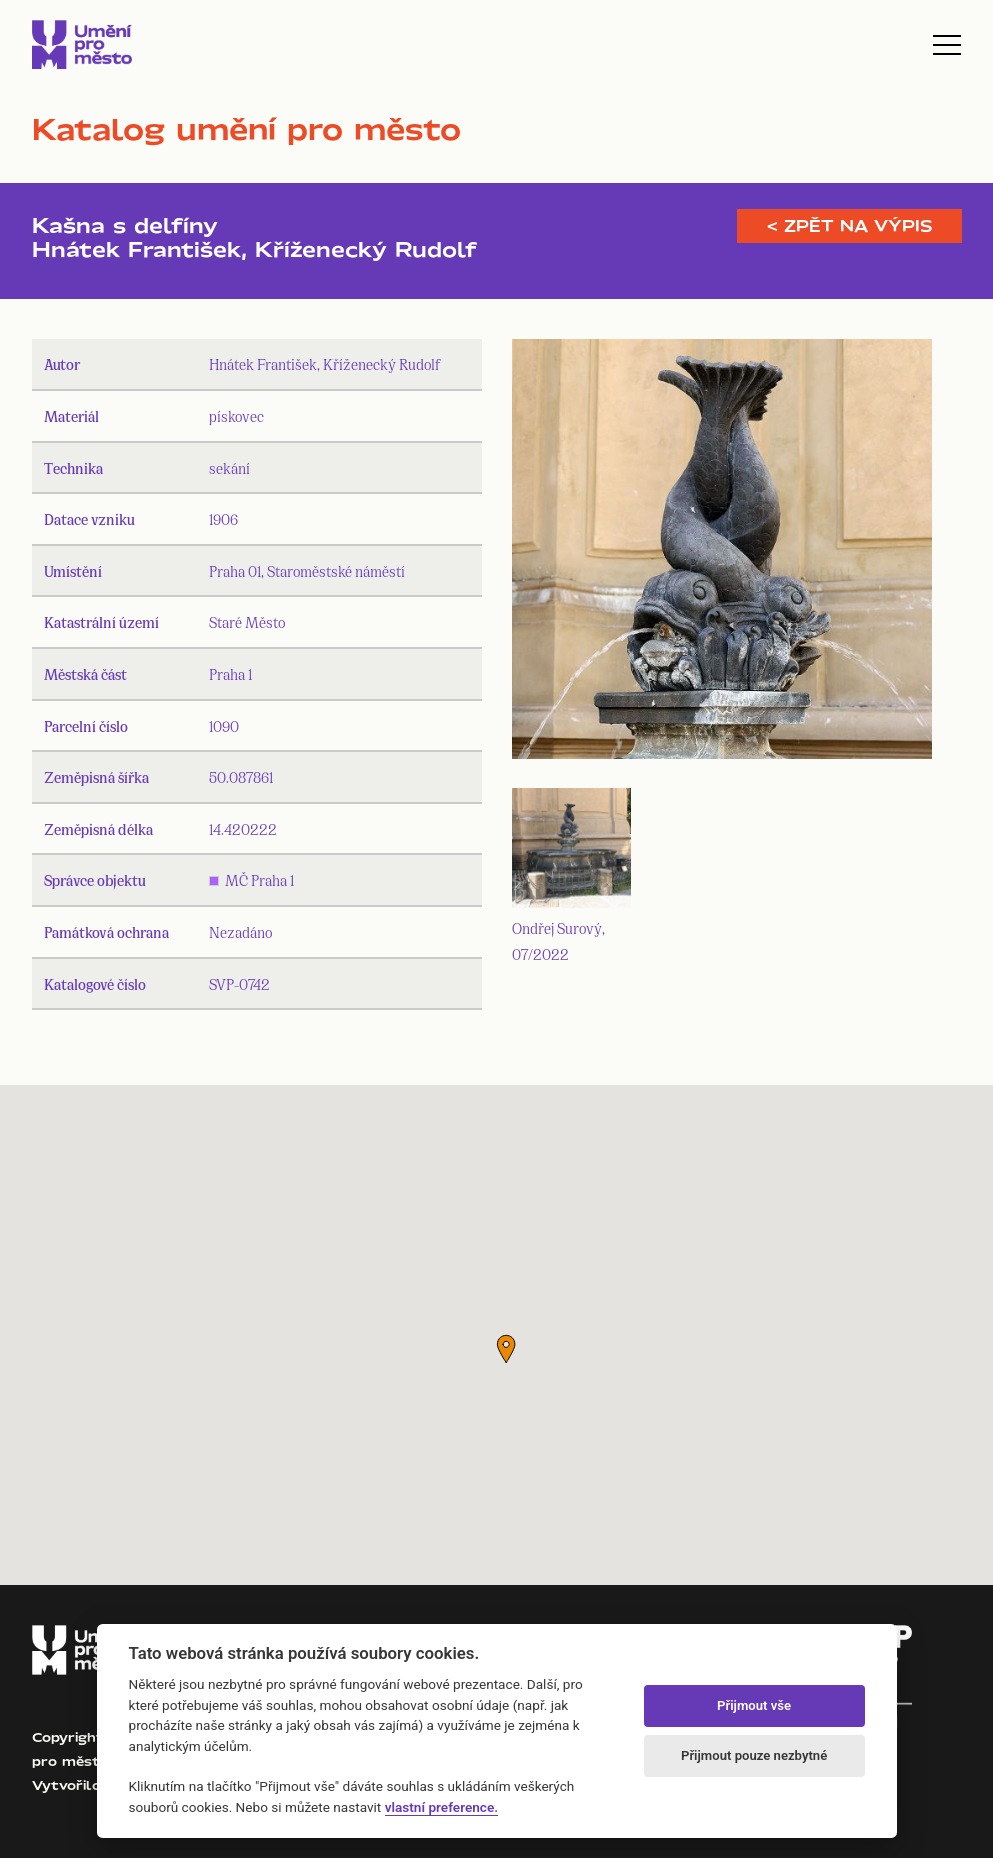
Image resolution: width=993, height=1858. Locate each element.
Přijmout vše (754, 1705)
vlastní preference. (441, 1807)
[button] (506, 1349)
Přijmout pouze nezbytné (754, 1755)
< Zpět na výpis (849, 226)
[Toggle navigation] (947, 45)
